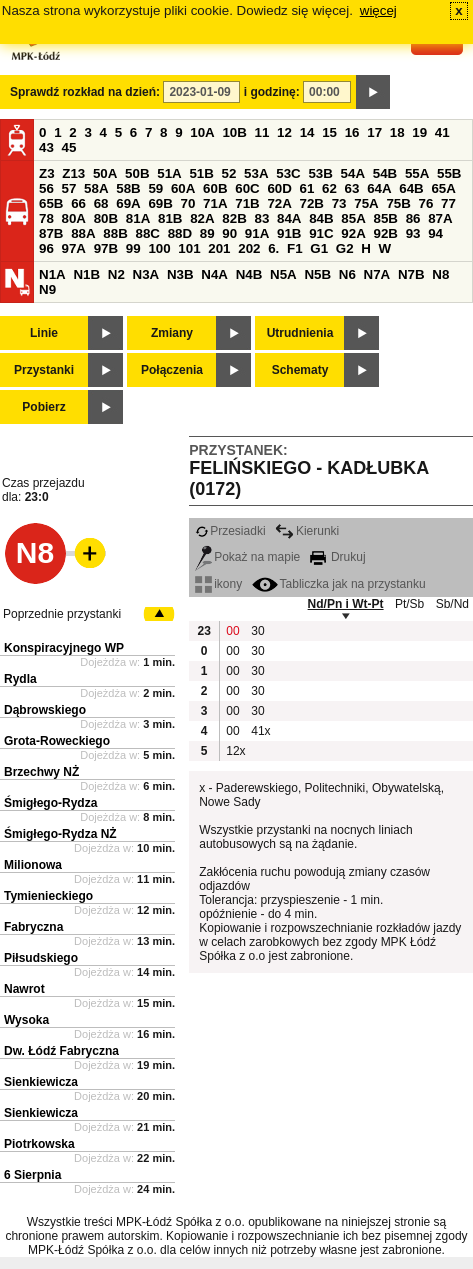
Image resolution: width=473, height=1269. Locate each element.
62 (329, 188)
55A (417, 173)
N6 (347, 274)
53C (288, 173)
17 (374, 132)
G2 (345, 248)
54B (385, 173)
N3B (180, 274)
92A (353, 233)
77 (448, 203)
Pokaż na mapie (247, 557)
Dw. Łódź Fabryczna (61, 1051)
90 (229, 233)
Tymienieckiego (48, 896)
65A (443, 188)
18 (397, 132)
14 (307, 132)
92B (385, 233)
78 (46, 218)
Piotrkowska (39, 1144)
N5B (317, 274)
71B (247, 203)
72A (279, 203)
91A (257, 233)
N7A (377, 274)
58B (128, 188)
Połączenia (172, 370)
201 (219, 248)
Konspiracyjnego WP (64, 648)
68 (101, 203)
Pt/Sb (409, 604)
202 (249, 248)
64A (379, 188)
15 (329, 132)
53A (256, 173)
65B (51, 203)
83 (261, 218)
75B (398, 203)
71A (215, 203)
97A (74, 248)
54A (353, 173)
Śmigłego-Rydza (50, 803)
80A (74, 218)
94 (435, 233)
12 (284, 132)
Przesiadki (230, 531)
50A (105, 173)
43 (46, 147)
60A (183, 188)
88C (147, 233)
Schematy (300, 370)
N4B (249, 274)
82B (234, 218)
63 (352, 188)
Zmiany (172, 333)
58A (96, 188)
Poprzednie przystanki (62, 614)
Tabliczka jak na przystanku (339, 584)
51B (201, 173)
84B (321, 218)
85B (385, 218)
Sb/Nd (452, 604)
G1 (319, 248)
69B (160, 203)
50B (137, 173)
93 (413, 233)
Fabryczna (33, 927)
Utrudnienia (300, 333)
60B (215, 188)
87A (440, 218)
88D (180, 233)
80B (106, 218)
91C (321, 233)
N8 (440, 274)
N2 (116, 274)
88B (115, 233)
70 (188, 203)
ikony (218, 584)
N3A (146, 274)
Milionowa (33, 865)
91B (289, 233)
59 (155, 188)
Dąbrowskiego (45, 710)
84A (289, 218)
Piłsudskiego (41, 958)
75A (366, 203)
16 (352, 132)
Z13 (73, 173)
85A (353, 218)
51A (169, 173)
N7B (411, 274)
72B (312, 203)
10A (202, 132)
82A (202, 218)
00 (232, 631)
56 (46, 188)
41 (442, 132)
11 (262, 132)
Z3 (47, 173)
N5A (283, 274)
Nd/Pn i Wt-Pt (346, 604)
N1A (52, 274)
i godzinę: (272, 92)
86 (413, 218)
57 (69, 188)
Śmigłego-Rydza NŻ (60, 834)
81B (170, 218)
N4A (214, 274)
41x (260, 731)
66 (78, 203)
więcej (378, 10)
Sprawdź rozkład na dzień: (85, 92)
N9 (47, 289)
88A (83, 233)
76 (426, 203)
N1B (86, 274)
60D (279, 188)
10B (234, 132)
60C (247, 188)
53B (320, 173)
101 (189, 248)
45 (69, 147)
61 (307, 188)
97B (106, 248)
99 (133, 248)
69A (128, 203)
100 (159, 248)
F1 (295, 248)
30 (257, 631)
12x (235, 751)
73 (339, 203)
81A (138, 218)
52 (229, 173)
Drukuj (338, 557)
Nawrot (24, 989)
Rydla (20, 679)
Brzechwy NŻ (41, 772)
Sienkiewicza (41, 1082)
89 (207, 233)
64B (411, 188)
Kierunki (307, 531)
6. (273, 248)
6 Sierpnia (32, 1175)
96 (46, 248)
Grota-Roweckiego (57, 741)
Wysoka (26, 1020)
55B (449, 173)
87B (51, 233)
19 (419, 132)
